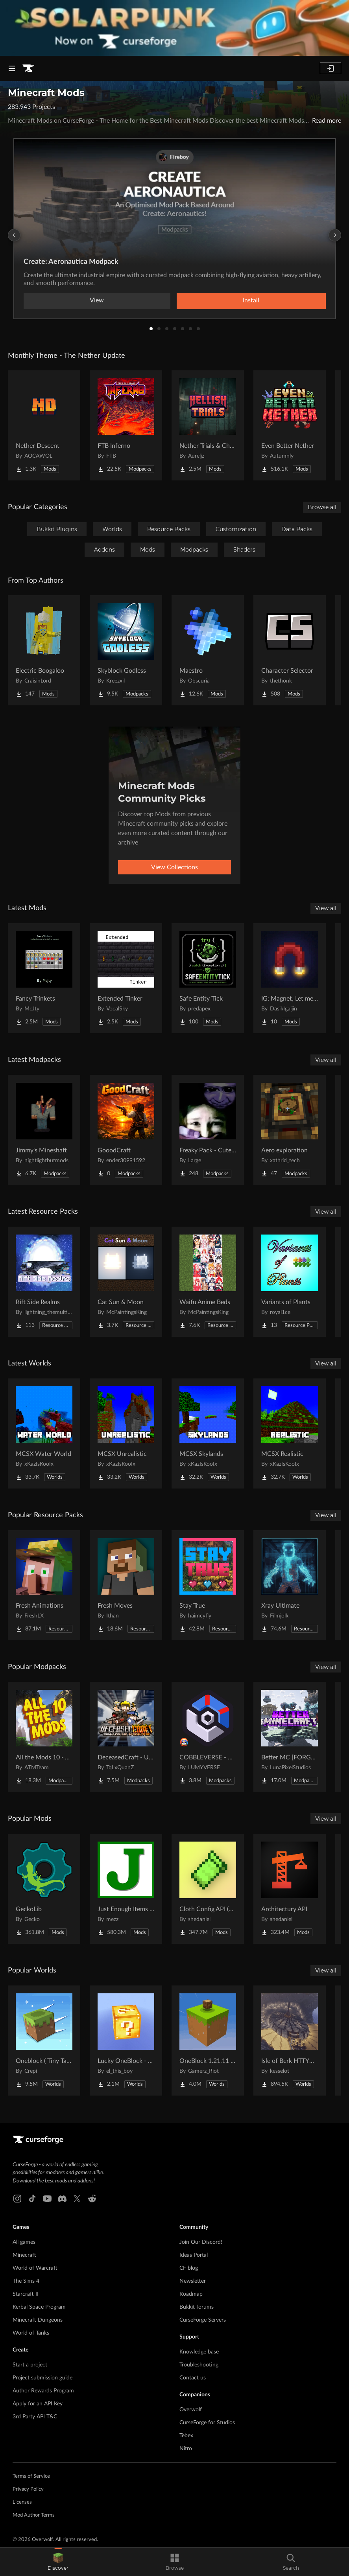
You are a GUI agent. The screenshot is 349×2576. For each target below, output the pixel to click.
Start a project (30, 2365)
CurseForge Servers (202, 2320)
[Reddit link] (92, 2198)
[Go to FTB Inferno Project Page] (126, 425)
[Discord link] (62, 2198)
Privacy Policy (28, 2489)
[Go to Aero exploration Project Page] (289, 1130)
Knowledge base (199, 2352)
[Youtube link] (47, 2198)
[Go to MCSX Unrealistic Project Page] (126, 1433)
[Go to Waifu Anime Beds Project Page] (208, 1282)
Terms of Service (31, 2476)
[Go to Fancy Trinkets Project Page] (44, 978)
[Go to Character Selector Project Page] (289, 650)
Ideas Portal (193, 2255)
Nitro (185, 2448)
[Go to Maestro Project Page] (208, 650)
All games (24, 2242)
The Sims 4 (26, 2281)
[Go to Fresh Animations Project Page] (44, 1585)
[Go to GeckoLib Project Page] (44, 1889)
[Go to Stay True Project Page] (208, 1585)
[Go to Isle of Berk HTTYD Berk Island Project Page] (289, 2040)
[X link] (77, 2198)
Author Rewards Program (43, 2391)
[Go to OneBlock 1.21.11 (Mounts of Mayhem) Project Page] (208, 2040)
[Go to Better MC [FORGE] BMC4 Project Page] (289, 1737)
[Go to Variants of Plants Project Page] (289, 1282)
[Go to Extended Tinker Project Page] (126, 978)
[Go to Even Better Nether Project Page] (289, 425)
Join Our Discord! (200, 2242)
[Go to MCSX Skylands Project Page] (208, 1433)
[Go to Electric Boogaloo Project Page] (44, 650)
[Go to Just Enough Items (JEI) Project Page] (126, 1889)
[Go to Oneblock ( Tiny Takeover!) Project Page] (44, 2040)
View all (325, 908)
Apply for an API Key (38, 2404)
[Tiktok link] (32, 2198)
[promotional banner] (174, 28)
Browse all (322, 507)
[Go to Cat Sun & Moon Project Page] (126, 1282)
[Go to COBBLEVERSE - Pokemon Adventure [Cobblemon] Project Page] (208, 1737)
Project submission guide (42, 2378)
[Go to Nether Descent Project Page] (44, 425)
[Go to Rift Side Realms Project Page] (44, 1282)
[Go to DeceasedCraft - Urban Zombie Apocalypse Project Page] (126, 1737)
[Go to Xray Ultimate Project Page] (289, 1585)
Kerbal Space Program (39, 2307)
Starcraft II (26, 2294)
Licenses (22, 2502)
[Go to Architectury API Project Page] (289, 1889)
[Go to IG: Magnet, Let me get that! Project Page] (289, 978)
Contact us (192, 2378)
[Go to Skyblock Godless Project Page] (126, 650)
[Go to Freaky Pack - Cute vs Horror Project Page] (208, 1130)
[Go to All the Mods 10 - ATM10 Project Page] (44, 1737)
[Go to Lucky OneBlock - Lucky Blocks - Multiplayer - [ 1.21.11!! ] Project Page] (126, 2040)
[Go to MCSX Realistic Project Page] (289, 1433)
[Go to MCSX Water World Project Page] (44, 1433)
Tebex (186, 2435)
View (97, 300)
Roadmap (191, 2294)
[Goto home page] (28, 68)
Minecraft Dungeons (38, 2320)
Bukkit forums (196, 2307)
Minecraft (24, 2255)
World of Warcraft (35, 2268)
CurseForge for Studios (207, 2422)
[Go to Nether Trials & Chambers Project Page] (208, 425)
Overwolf (190, 2409)
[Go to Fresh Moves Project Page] (126, 1585)
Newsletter (192, 2281)
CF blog (188, 2268)
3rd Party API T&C (35, 2417)
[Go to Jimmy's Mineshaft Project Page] (44, 1130)
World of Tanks (31, 2333)
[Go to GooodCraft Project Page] (126, 1130)
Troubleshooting (198, 2365)
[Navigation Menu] (12, 68)
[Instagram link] (17, 2198)
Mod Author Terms (34, 2515)
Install (251, 300)
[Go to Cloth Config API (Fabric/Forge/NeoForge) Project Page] (208, 1889)
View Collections (174, 867)
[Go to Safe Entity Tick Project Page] (208, 978)
